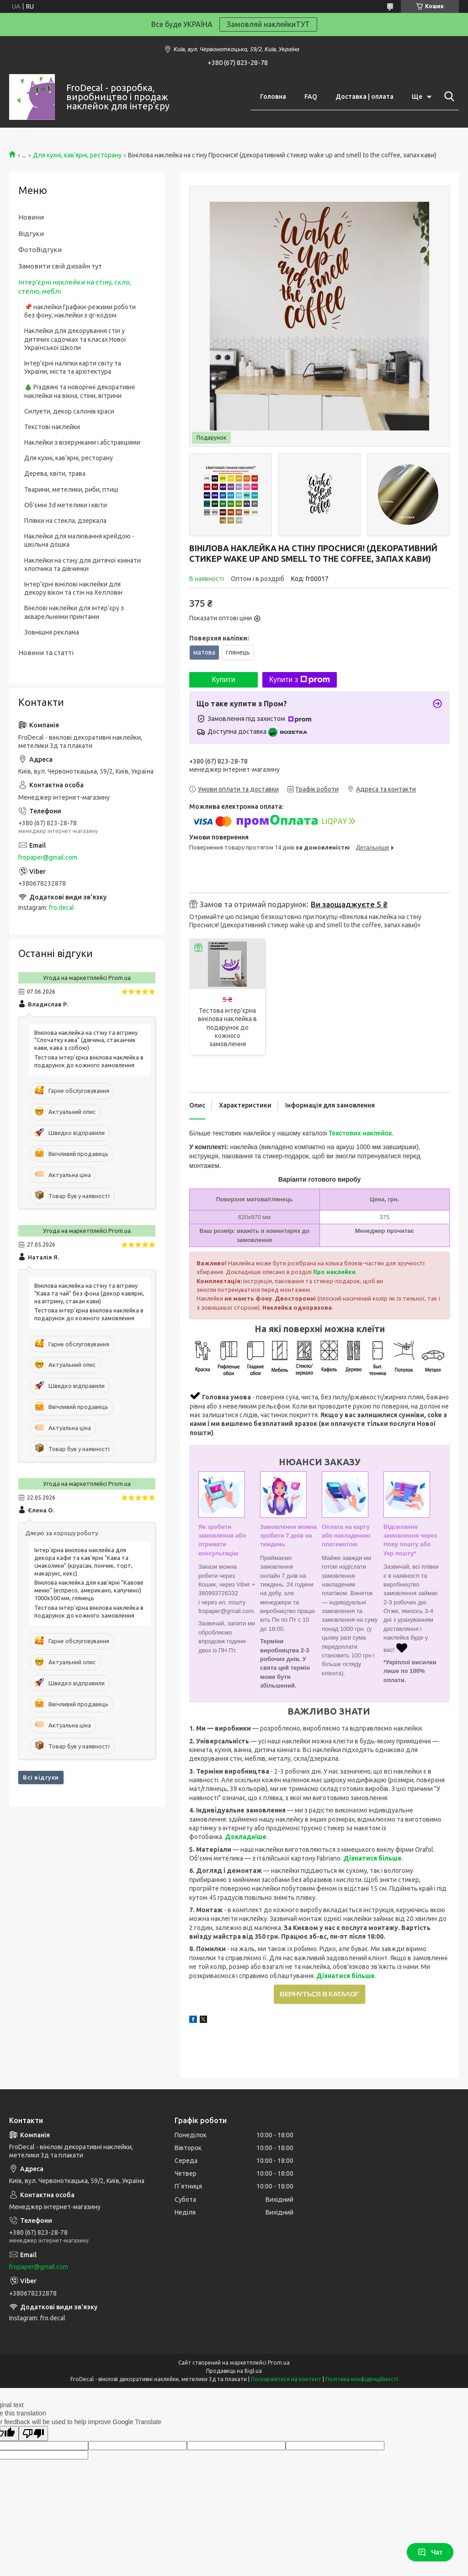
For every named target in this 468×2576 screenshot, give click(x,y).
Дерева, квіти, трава (54, 473)
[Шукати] (447, 96)
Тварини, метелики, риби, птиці (71, 489)
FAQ (310, 96)
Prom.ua (279, 2363)
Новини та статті (46, 652)
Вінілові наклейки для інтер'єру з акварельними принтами (74, 612)
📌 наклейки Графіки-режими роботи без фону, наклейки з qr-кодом (80, 311)
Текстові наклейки (52, 426)
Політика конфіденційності (361, 2379)
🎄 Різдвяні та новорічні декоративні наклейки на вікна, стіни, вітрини (79, 391)
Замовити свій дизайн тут (60, 266)
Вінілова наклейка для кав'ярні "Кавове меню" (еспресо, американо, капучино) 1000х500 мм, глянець (89, 1590)
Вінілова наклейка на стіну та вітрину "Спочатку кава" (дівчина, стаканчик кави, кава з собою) (86, 1040)
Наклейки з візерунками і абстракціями (82, 442)
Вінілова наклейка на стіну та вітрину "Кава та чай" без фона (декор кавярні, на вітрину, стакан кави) (89, 1293)
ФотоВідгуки (40, 249)
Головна (273, 96)
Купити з (299, 680)
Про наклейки (334, 1272)
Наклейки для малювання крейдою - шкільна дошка (79, 540)
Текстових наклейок (360, 1133)
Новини (31, 217)
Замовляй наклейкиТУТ (268, 24)
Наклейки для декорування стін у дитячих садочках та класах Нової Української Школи (75, 339)
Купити (223, 679)
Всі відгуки (41, 1777)
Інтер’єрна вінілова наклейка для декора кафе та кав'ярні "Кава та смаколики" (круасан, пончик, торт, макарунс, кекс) (83, 1561)
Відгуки (31, 233)
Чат (430, 2552)
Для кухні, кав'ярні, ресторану (77, 155)
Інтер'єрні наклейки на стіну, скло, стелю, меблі (74, 286)
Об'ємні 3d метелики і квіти (65, 505)
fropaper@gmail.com (47, 857)
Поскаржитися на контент (286, 2379)
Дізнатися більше (372, 1858)
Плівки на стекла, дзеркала (65, 520)
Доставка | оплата (364, 96)
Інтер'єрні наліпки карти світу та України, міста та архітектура (72, 367)
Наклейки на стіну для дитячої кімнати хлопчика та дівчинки (82, 564)
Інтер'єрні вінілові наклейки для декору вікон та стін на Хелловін (73, 588)
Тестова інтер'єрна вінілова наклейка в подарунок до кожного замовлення (227, 1027)
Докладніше (245, 1836)
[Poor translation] (33, 2433)
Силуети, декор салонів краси (69, 411)
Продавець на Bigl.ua (234, 2371)
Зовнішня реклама (51, 632)
